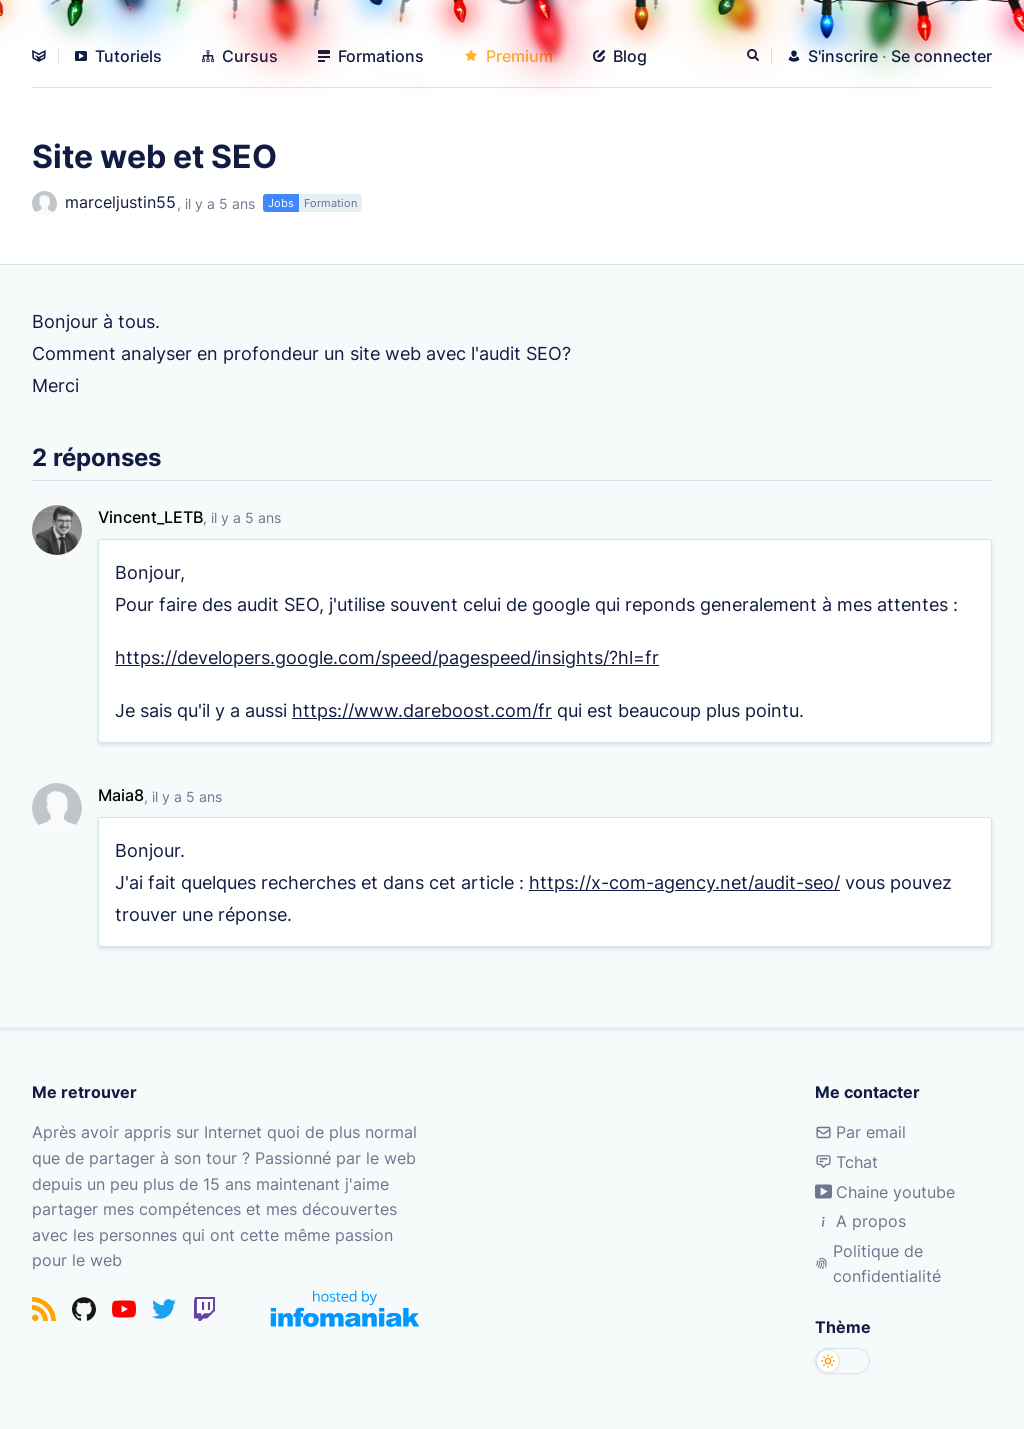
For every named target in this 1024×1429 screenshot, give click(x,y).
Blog (620, 56)
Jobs (281, 203)
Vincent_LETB (150, 517)
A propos (860, 1221)
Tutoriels (118, 56)
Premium (508, 56)
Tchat (846, 1162)
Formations (371, 56)
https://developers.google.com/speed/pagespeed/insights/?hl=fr (387, 657)
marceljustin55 (104, 203)
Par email (860, 1132)
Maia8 (121, 795)
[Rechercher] (755, 56)
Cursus (240, 56)
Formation (330, 203)
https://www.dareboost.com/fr (422, 710)
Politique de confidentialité (877, 1264)
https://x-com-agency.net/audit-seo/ (684, 882)
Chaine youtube (885, 1192)
